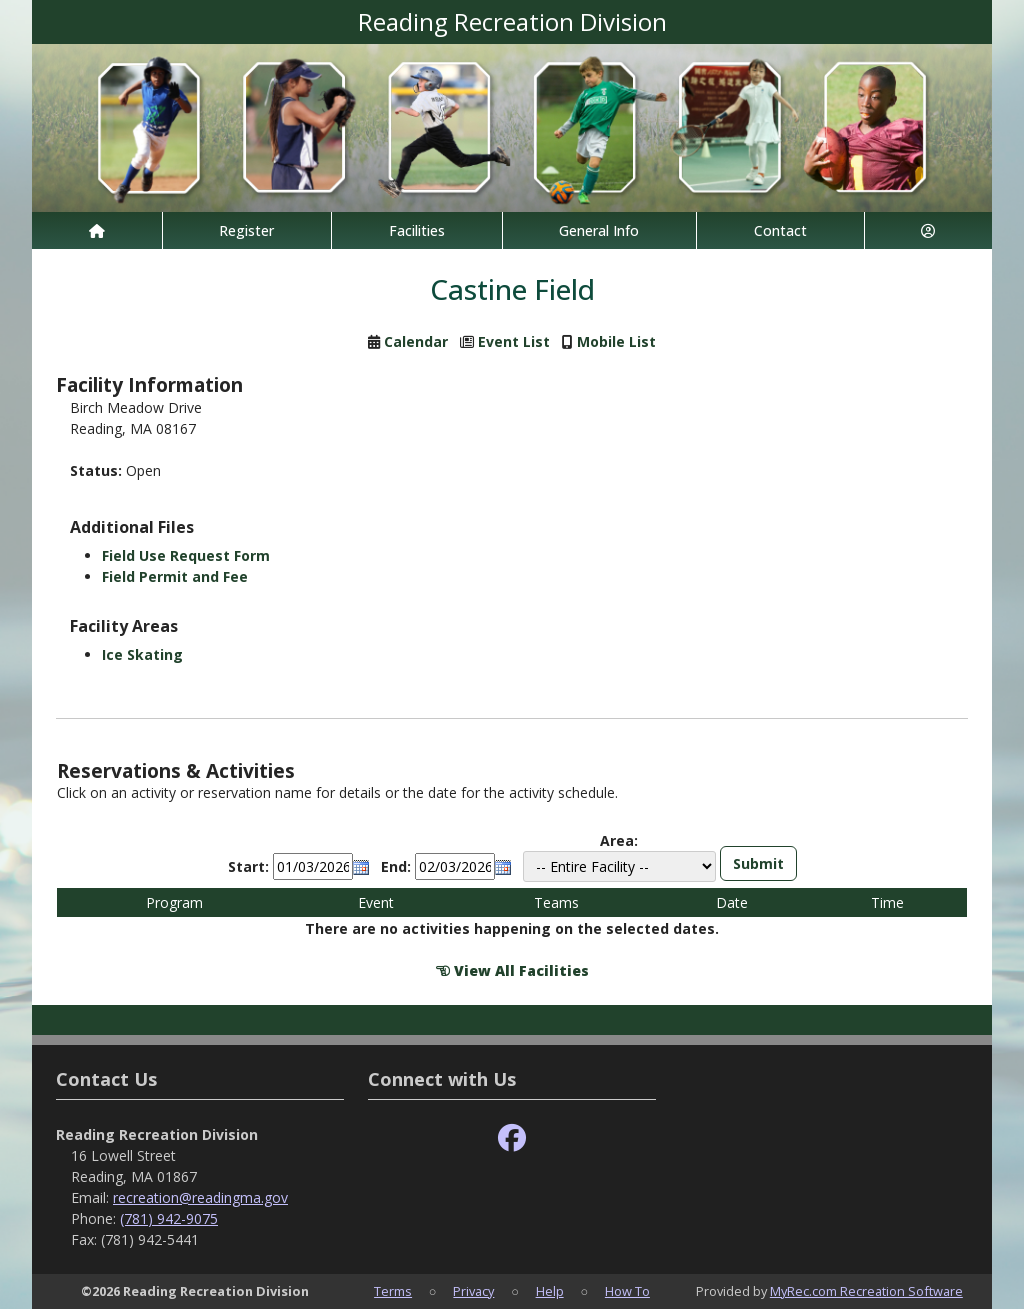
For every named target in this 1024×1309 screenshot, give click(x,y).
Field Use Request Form (186, 555)
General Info (599, 230)
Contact (780, 230)
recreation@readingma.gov (200, 1197)
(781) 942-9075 (169, 1218)
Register (246, 230)
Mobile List (616, 341)
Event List (514, 341)
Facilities (417, 230)
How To (627, 1291)
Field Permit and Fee (175, 576)
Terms (393, 1291)
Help (550, 1291)
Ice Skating (142, 654)
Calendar (416, 341)
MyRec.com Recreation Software (866, 1291)
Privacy (473, 1291)
